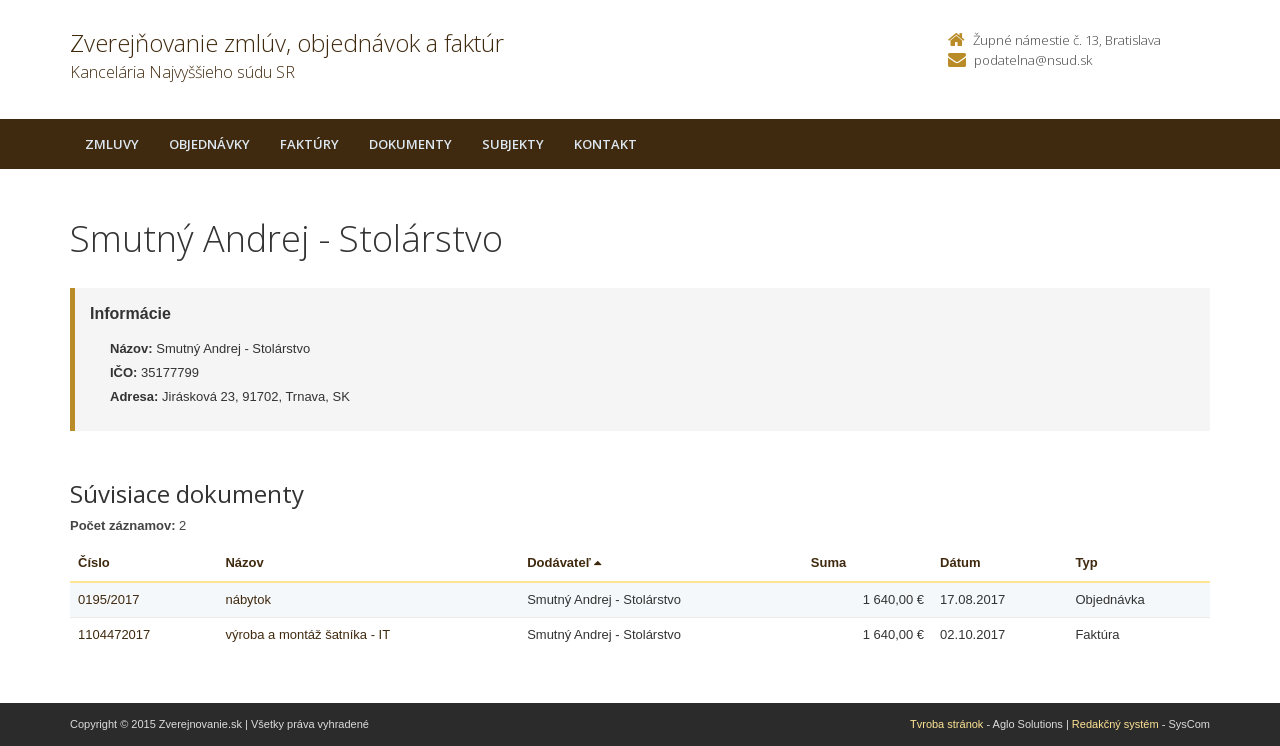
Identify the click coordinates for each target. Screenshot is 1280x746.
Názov (244, 562)
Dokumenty (410, 144)
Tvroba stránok (946, 724)
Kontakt (605, 144)
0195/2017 (108, 599)
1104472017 (114, 634)
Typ (1086, 562)
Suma (828, 562)
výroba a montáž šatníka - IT (307, 634)
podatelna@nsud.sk (1033, 60)
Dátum (960, 562)
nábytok (248, 599)
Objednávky (209, 144)
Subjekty (513, 144)
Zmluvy (112, 144)
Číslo (94, 562)
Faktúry (309, 144)
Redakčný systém (1115, 724)
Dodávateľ (564, 562)
